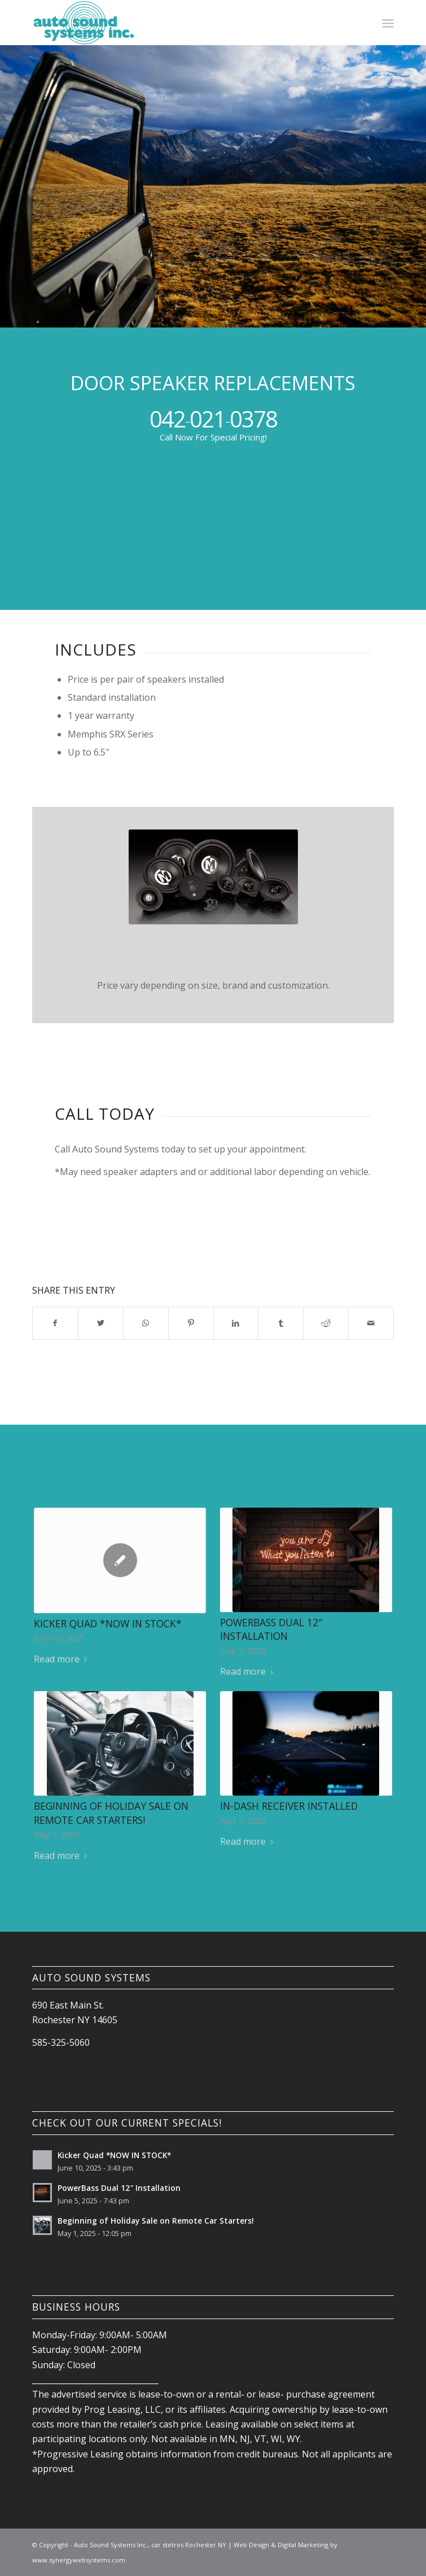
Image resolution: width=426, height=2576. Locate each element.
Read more (62, 1659)
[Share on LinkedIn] (236, 1323)
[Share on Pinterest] (191, 1323)
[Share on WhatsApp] (146, 1323)
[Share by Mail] (371, 1323)
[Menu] (388, 22)
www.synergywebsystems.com (78, 2560)
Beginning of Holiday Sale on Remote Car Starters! (111, 1813)
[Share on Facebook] (55, 1323)
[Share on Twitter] (100, 1323)
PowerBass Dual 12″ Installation (271, 1629)
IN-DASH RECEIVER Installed (289, 1806)
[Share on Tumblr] (280, 1323)
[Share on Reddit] (326, 1323)
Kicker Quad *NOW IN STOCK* (108, 1623)
